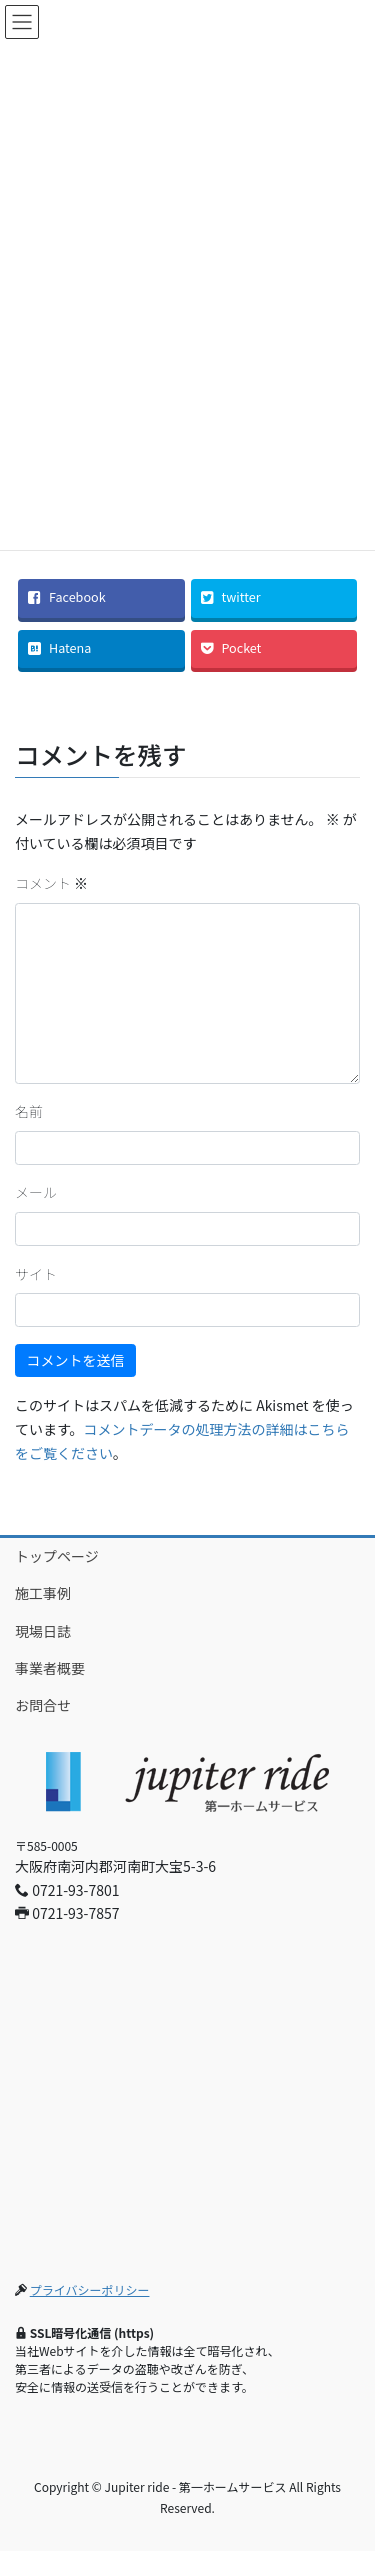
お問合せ (43, 1705)
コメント (51, 883)
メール (36, 1192)
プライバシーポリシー (90, 2289)
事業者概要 (50, 1668)
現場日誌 (43, 1631)
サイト (36, 1274)
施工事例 (43, 1593)
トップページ (57, 1556)
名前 (29, 1111)
